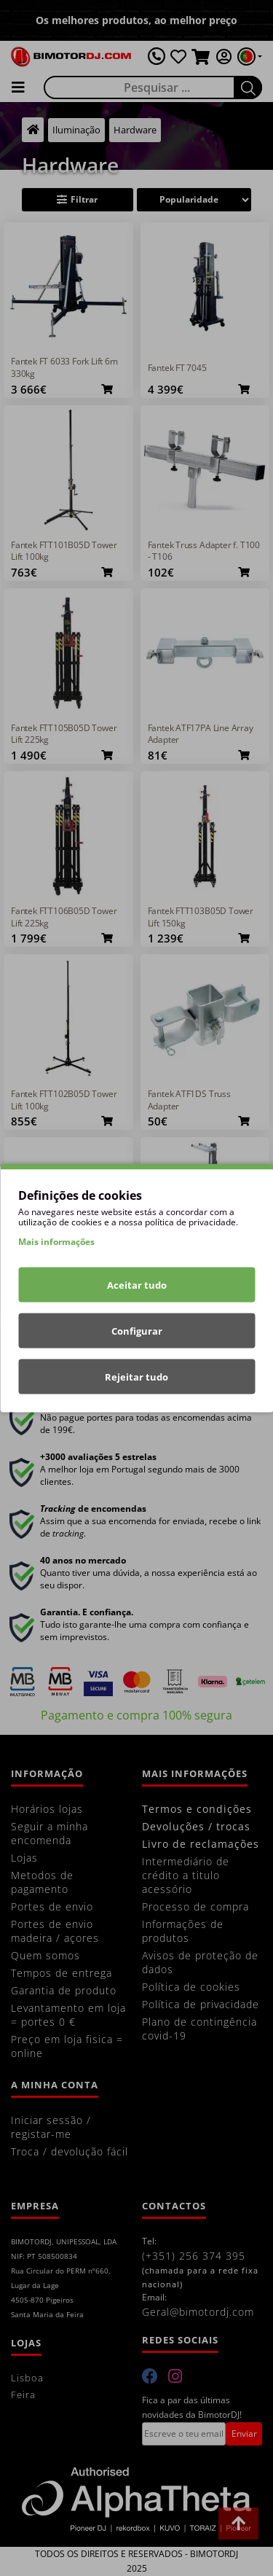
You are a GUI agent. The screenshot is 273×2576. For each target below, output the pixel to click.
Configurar (136, 1331)
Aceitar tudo (137, 1285)
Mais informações (56, 1242)
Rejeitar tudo (136, 1376)
